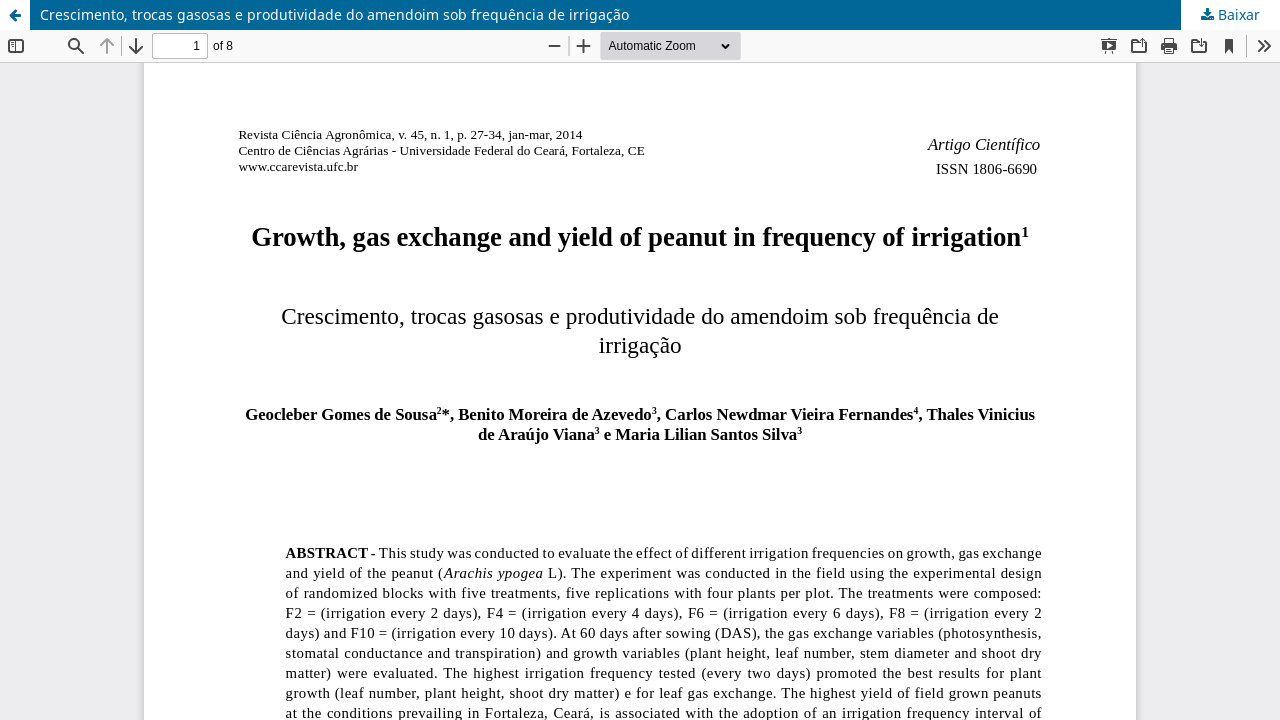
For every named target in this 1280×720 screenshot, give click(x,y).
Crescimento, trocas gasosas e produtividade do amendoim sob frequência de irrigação (334, 14)
